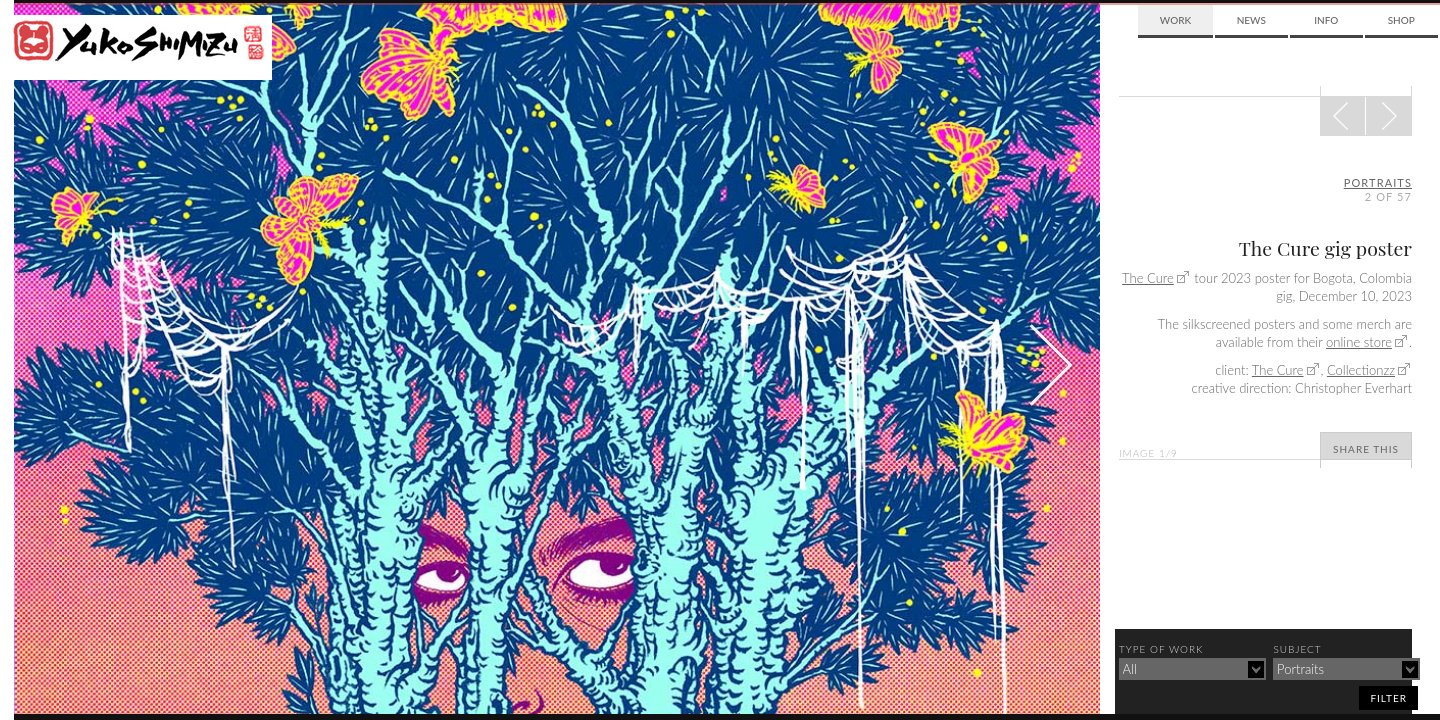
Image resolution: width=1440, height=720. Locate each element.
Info (1326, 20)
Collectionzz (1361, 370)
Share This (1366, 449)
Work (1175, 20)
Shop (1401, 20)
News (1251, 20)
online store (1359, 342)
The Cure (1148, 278)
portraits (1378, 182)
